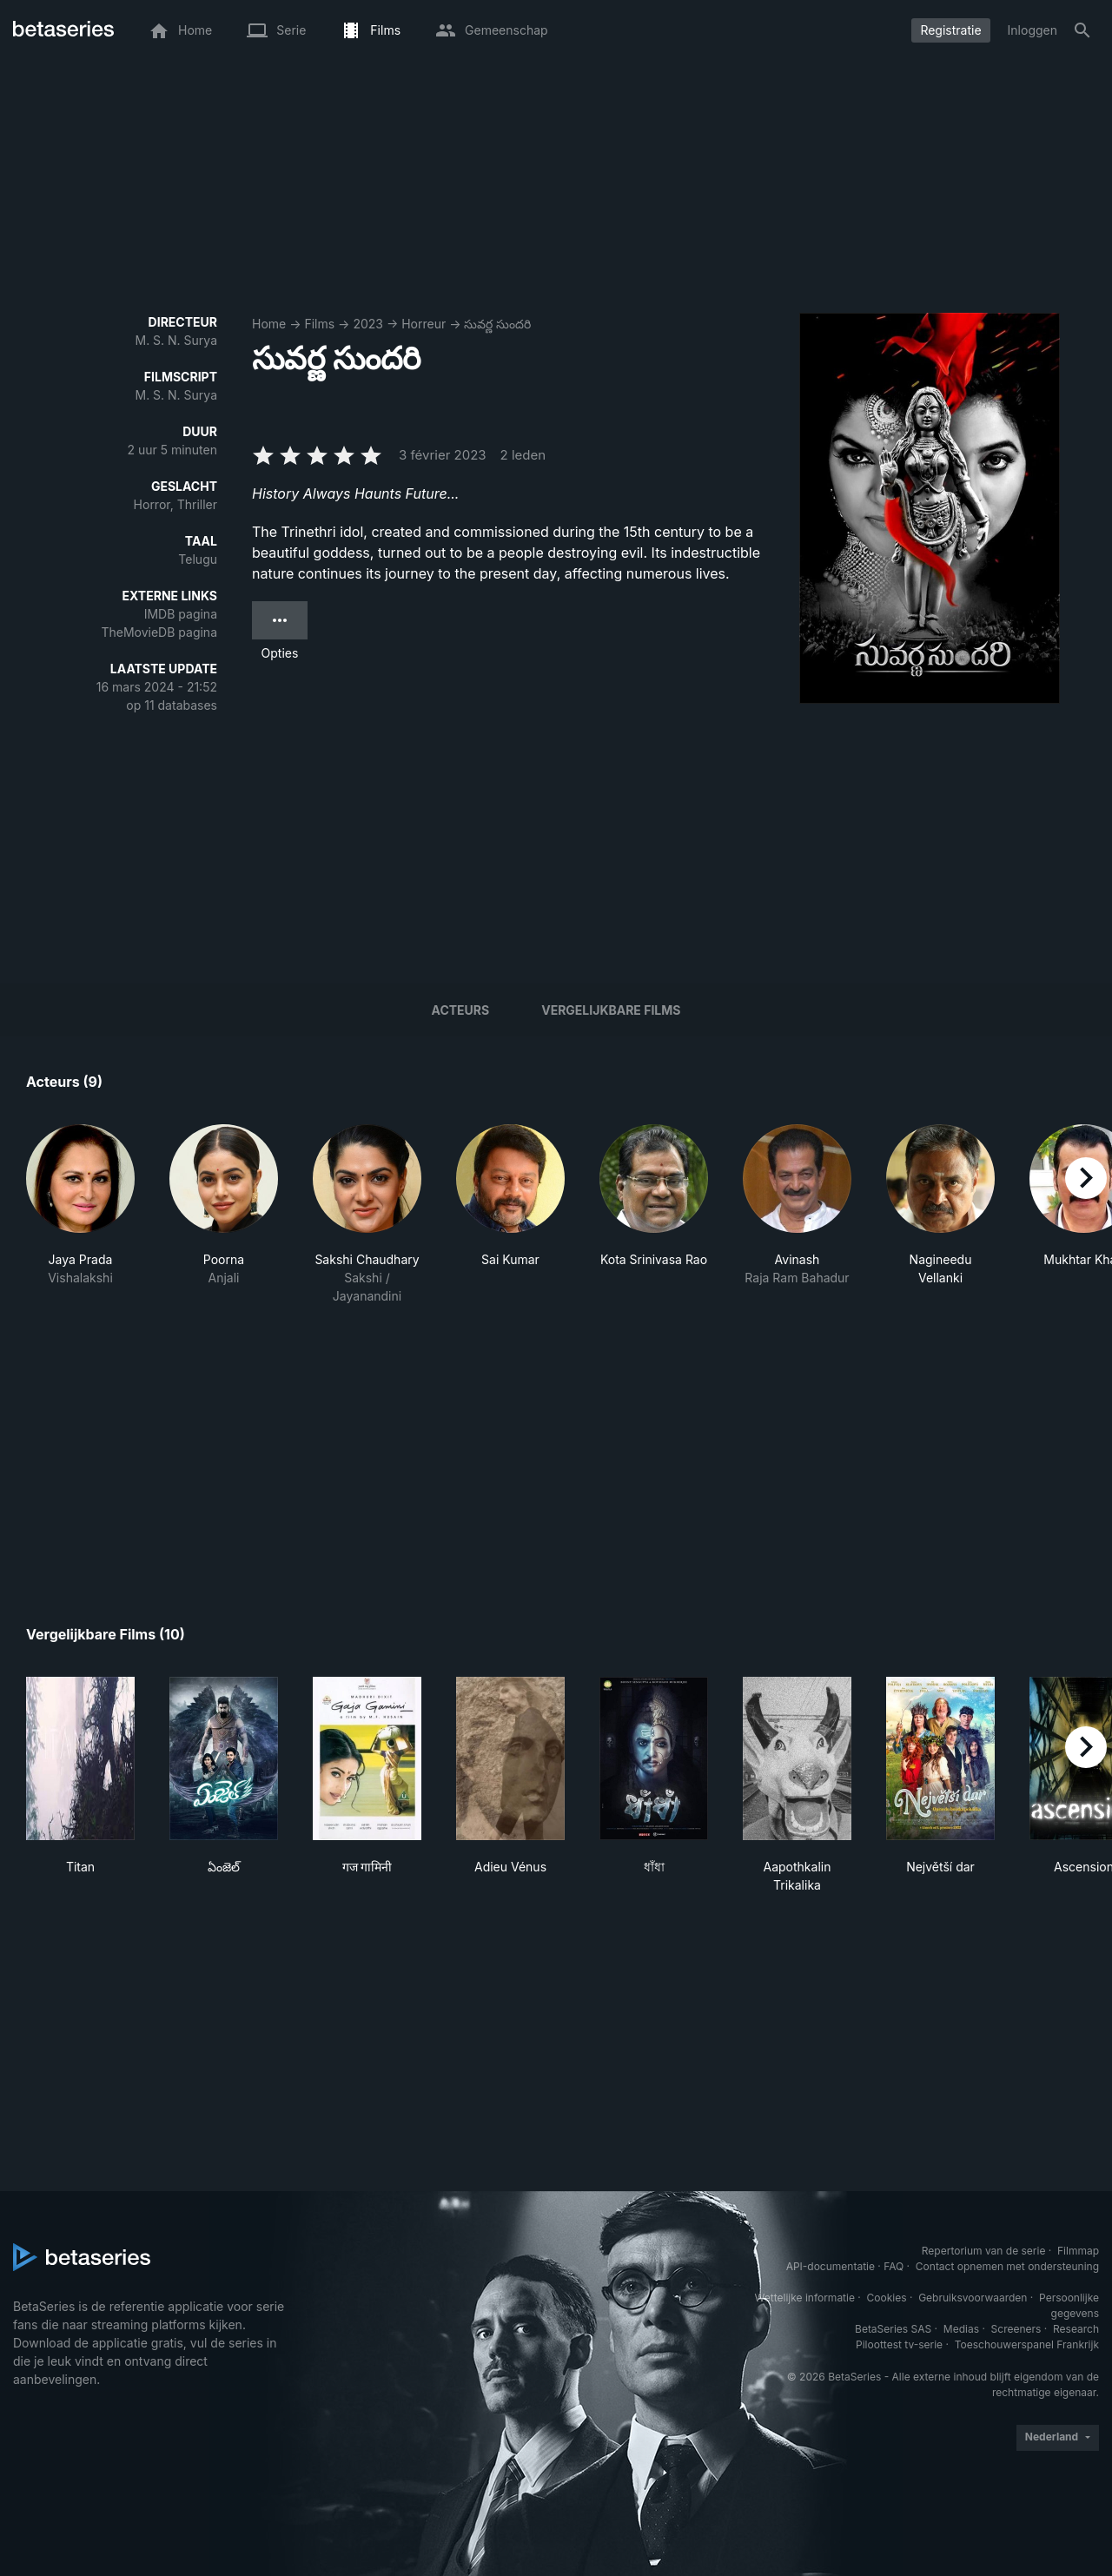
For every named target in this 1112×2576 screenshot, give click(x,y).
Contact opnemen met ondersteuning (1007, 2266)
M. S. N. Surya (177, 340)
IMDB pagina (180, 613)
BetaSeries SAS (893, 2328)
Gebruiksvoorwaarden (972, 2297)
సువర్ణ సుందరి (497, 323)
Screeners (1016, 2328)
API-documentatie (830, 2266)
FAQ (894, 2266)
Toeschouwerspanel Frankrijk (1027, 2344)
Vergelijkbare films (610, 1010)
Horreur (423, 323)
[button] (80, 1214)
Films (319, 323)
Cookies (887, 2297)
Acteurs (461, 1010)
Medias (961, 2328)
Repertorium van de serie (984, 2250)
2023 (368, 323)
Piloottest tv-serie (899, 2344)
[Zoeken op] (1082, 30)
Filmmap (1078, 2250)
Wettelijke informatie (805, 2297)
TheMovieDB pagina (159, 632)
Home (269, 323)
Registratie (950, 30)
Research (1076, 2328)
